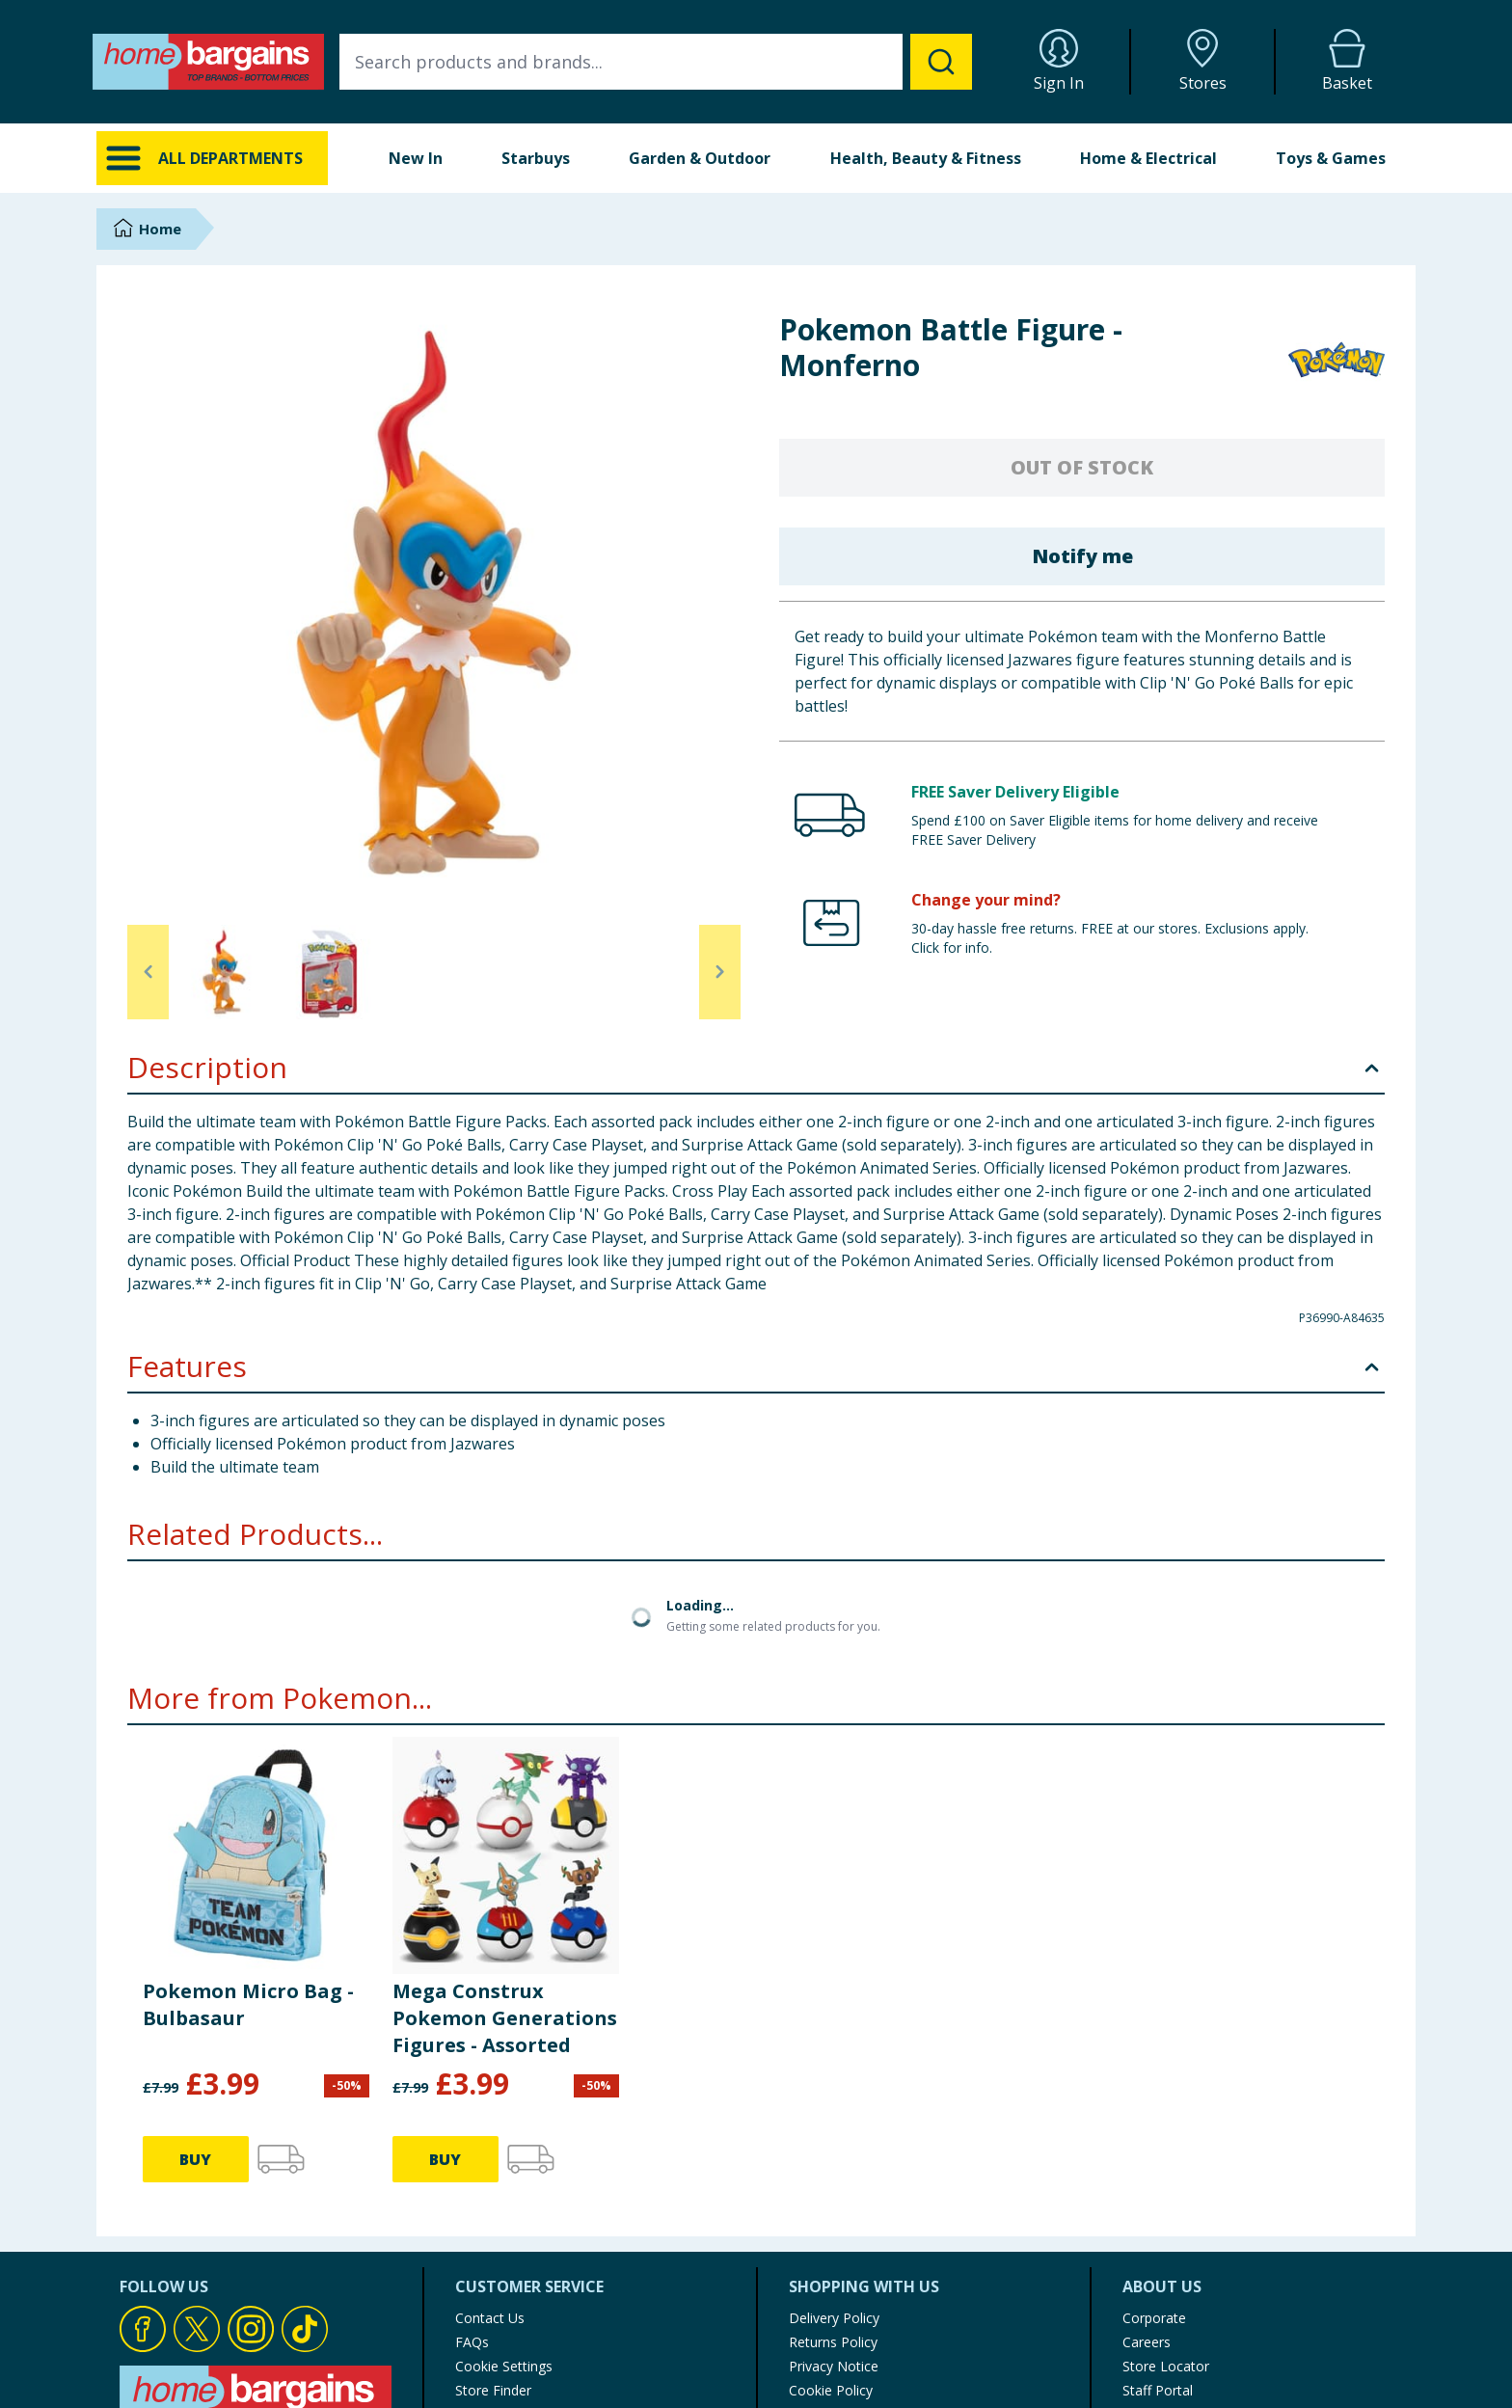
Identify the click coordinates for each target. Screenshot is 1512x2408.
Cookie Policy (831, 2390)
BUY (195, 2159)
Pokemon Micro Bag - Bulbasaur (248, 2004)
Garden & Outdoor (699, 158)
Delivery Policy (834, 2318)
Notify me (1082, 556)
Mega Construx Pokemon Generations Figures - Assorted (504, 2018)
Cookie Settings (504, 2366)
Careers (1146, 2342)
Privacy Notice (833, 2366)
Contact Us (490, 2318)
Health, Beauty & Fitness (925, 158)
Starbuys (535, 158)
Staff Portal (1157, 2390)
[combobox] (655, 62)
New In (416, 158)
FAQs (472, 2342)
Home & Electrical (1148, 158)
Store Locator (1165, 2366)
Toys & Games (1331, 158)
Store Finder (493, 2390)
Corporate (1154, 2318)
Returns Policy (833, 2342)
